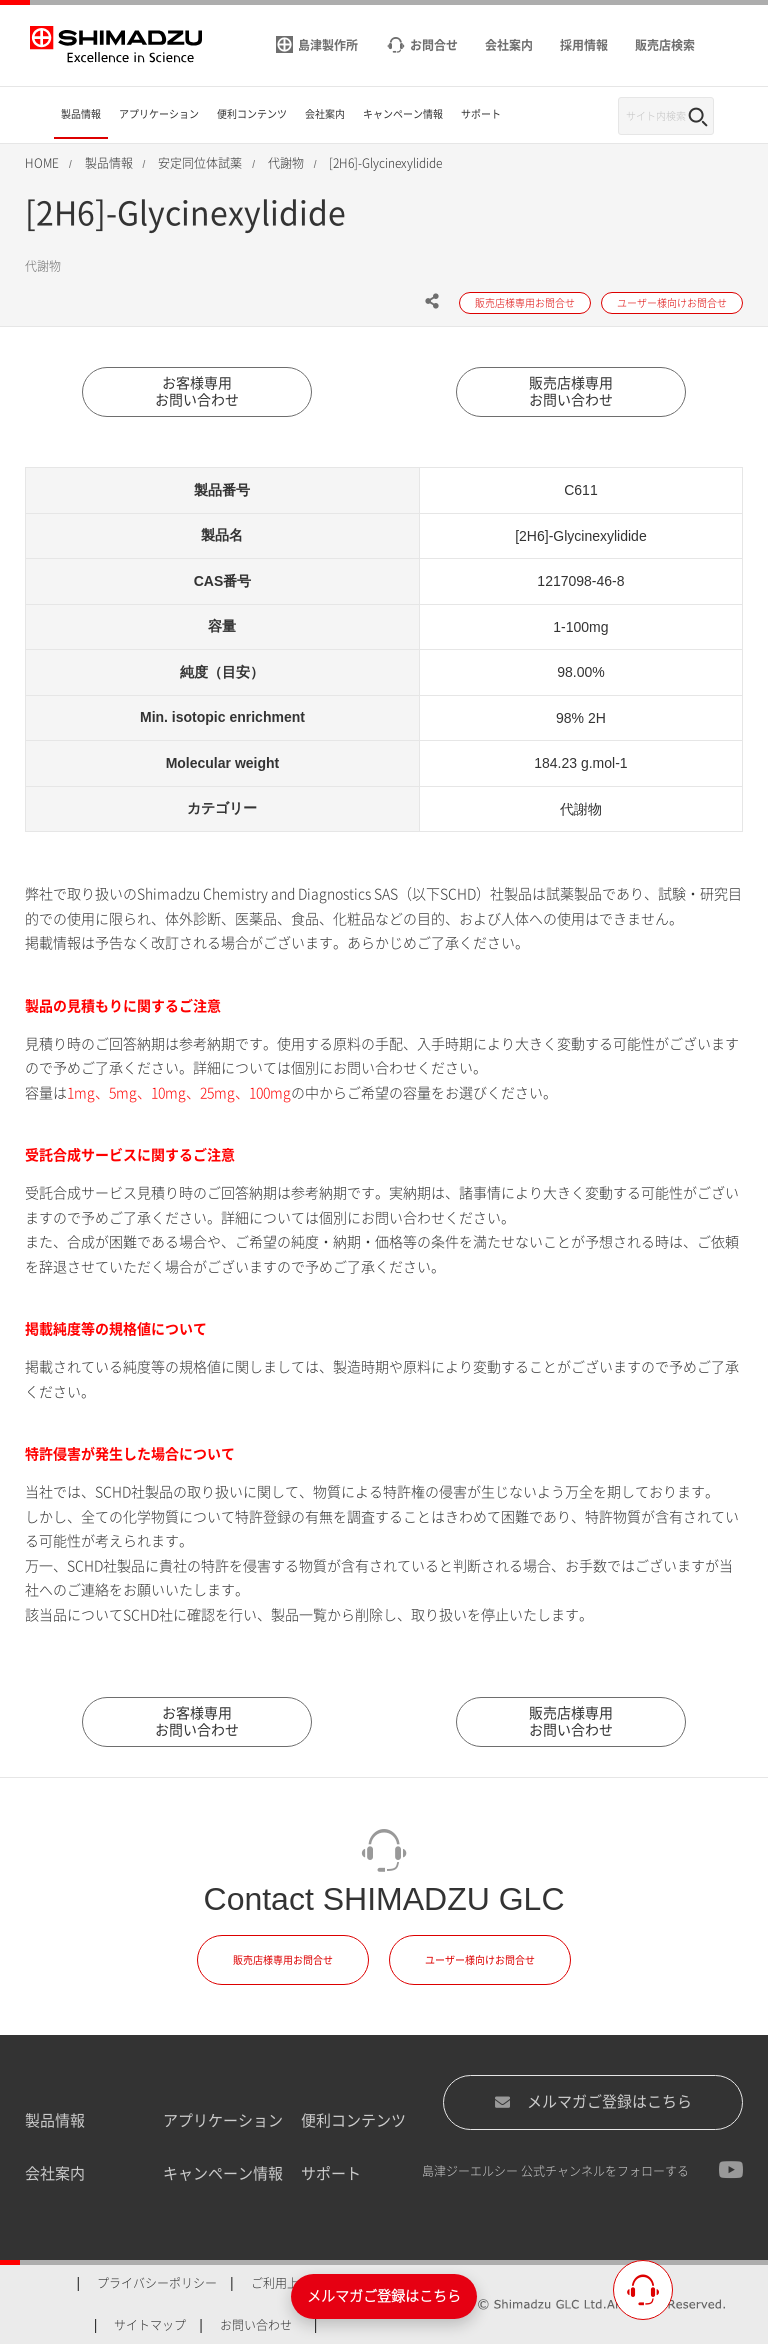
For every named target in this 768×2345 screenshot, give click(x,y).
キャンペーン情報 (223, 2173)
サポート (331, 2173)
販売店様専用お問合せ (283, 1960)
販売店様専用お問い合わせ (571, 391)
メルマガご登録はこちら (593, 2102)
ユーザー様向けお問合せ (480, 1960)
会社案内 (55, 2173)
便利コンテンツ (353, 2120)
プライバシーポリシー (157, 2283)
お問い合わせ (256, 2325)
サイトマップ (150, 2325)
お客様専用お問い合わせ (197, 391)
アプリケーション (223, 2120)
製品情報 (55, 2120)
